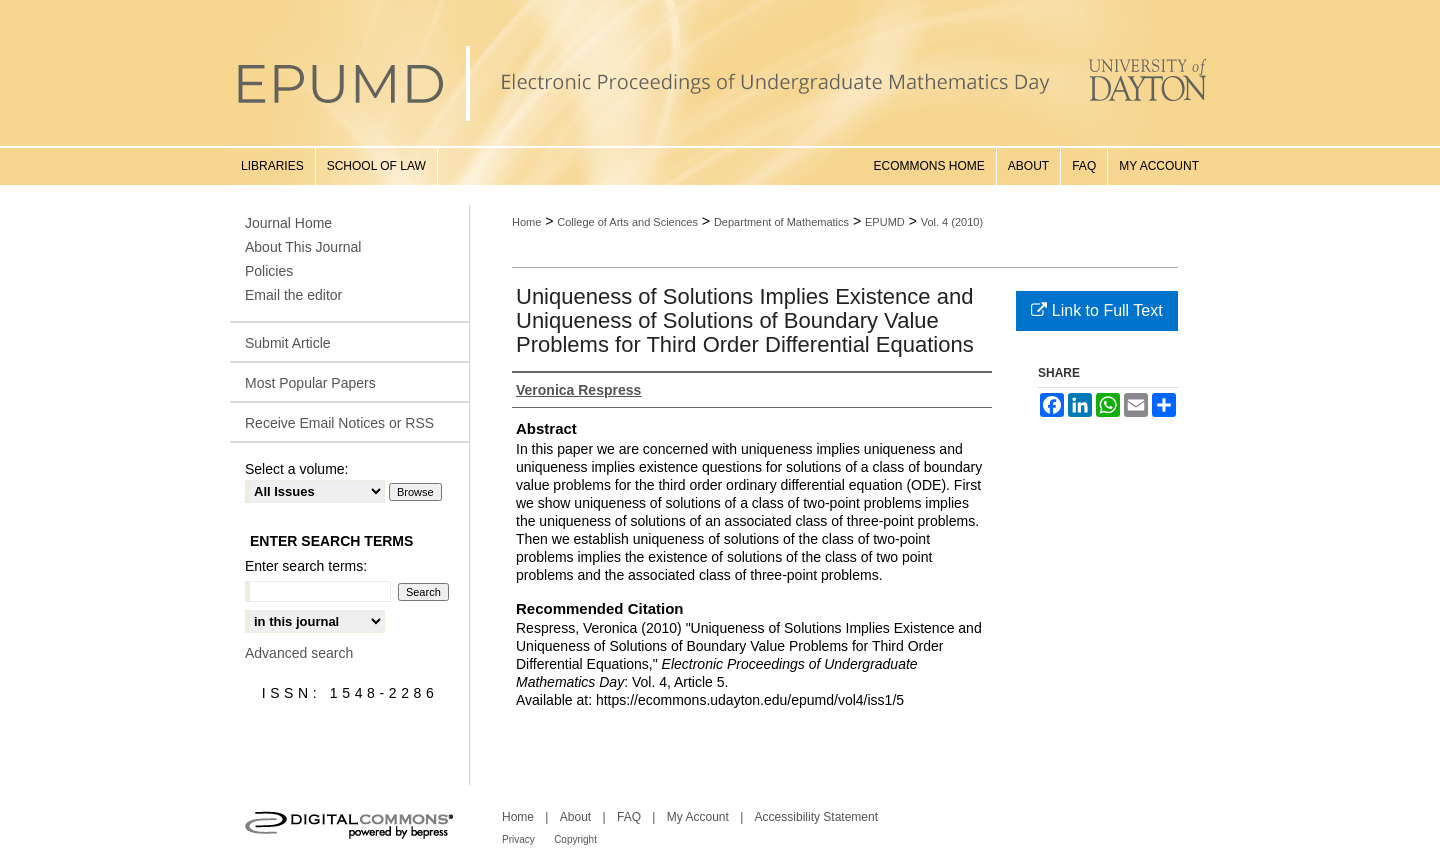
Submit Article (288, 343)
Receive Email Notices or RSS (339, 423)
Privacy (518, 839)
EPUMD (885, 222)
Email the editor (293, 295)
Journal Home (288, 223)
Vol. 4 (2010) (952, 222)
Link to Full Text (1096, 310)
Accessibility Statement (816, 817)
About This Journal (303, 247)
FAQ (629, 817)
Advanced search (299, 653)
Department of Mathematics (781, 222)
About (575, 817)
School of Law (376, 166)
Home (526, 222)
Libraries (272, 166)
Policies (269, 271)
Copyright (575, 839)
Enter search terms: (306, 566)
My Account (698, 817)
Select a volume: (297, 469)
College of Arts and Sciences (627, 222)
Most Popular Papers (310, 383)
